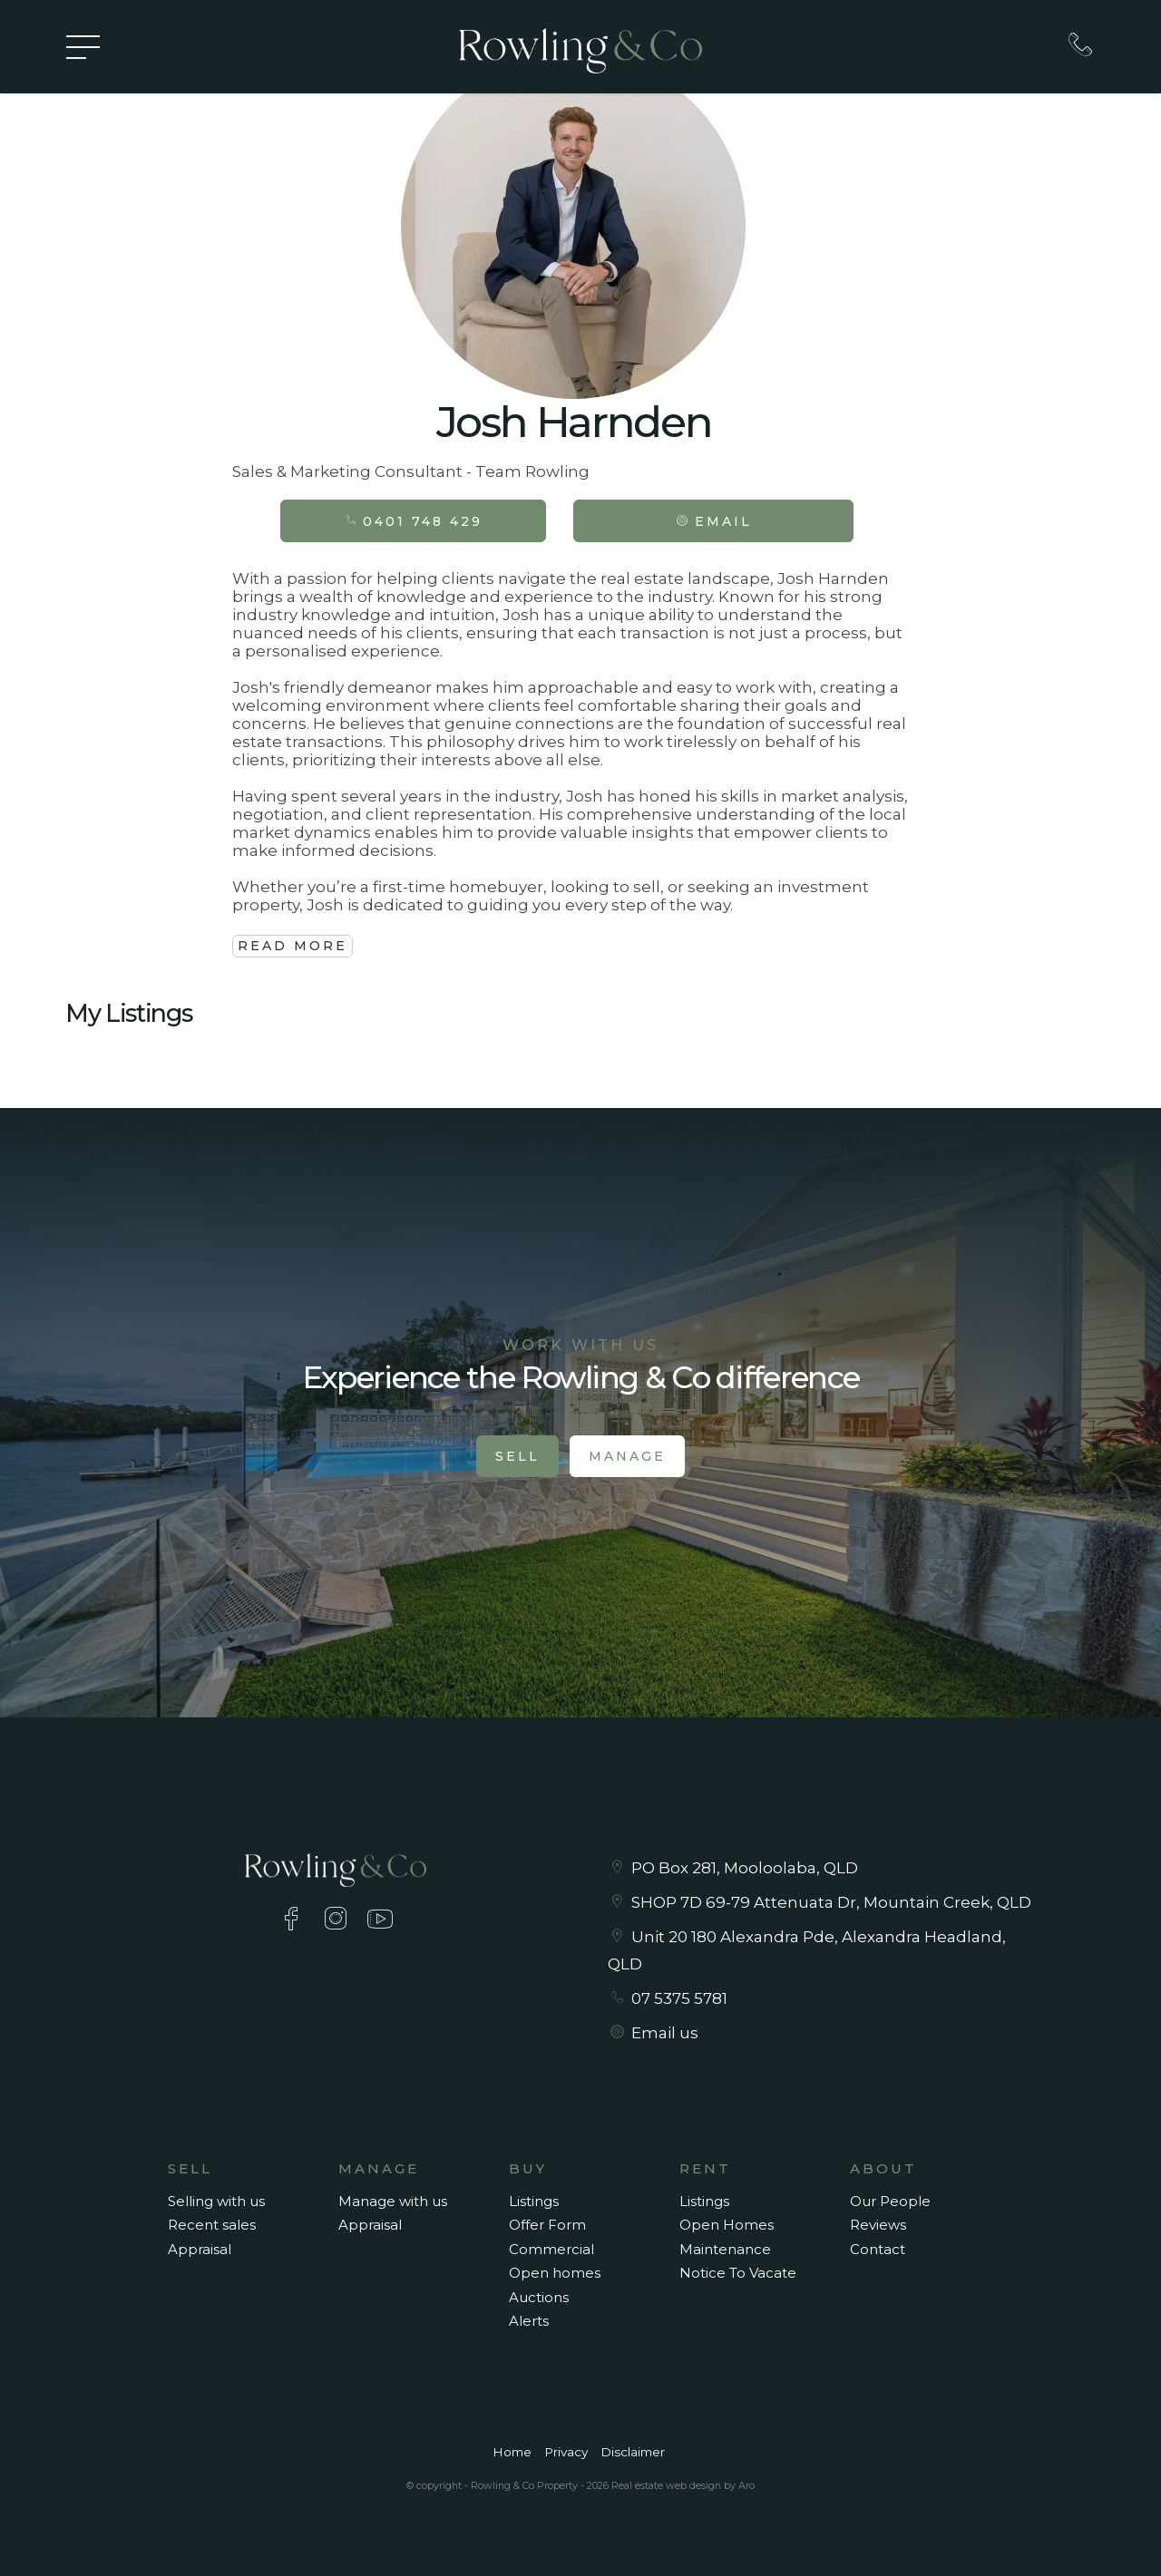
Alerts (529, 2320)
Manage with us (392, 2201)
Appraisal (199, 2249)
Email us (664, 2033)
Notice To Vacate (737, 2272)
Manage (627, 1456)
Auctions (539, 2297)
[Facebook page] (294, 1921)
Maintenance (725, 2249)
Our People (890, 2201)
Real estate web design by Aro (683, 2485)
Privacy (566, 2452)
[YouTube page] (380, 1921)
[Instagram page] (339, 1921)
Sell (517, 1456)
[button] (713, 521)
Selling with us (216, 2201)
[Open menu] (83, 47)
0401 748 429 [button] (413, 521)
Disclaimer (632, 2452)
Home (512, 2452)
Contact (877, 2249)
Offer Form (547, 2224)
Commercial (551, 2249)
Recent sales (212, 2224)
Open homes (554, 2272)
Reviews (878, 2224)
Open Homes (726, 2224)
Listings (534, 2201)
